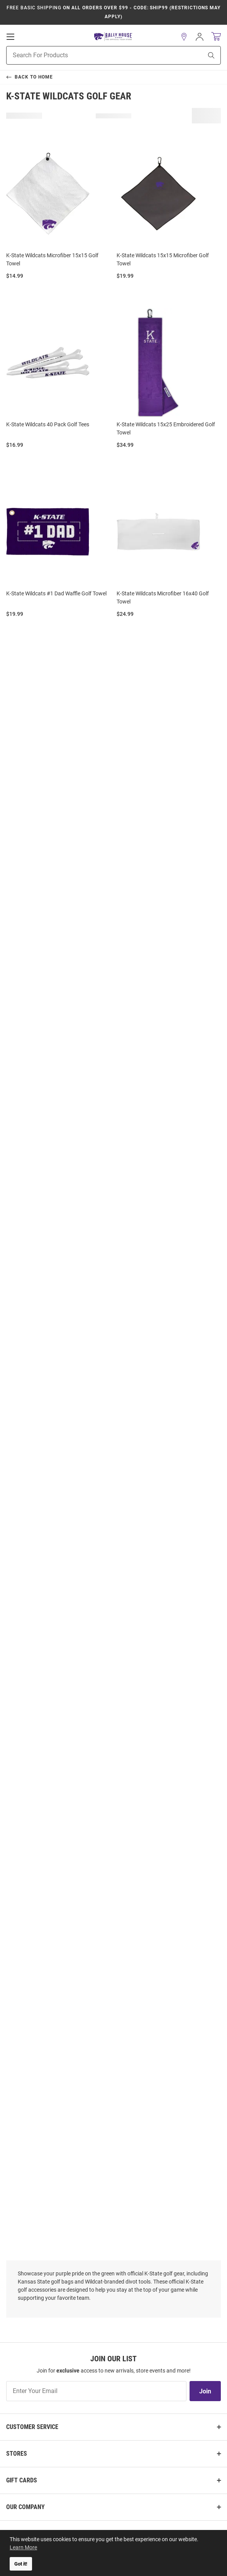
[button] (184, 37)
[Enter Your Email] (96, 2391)
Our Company (25, 2507)
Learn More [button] (23, 2547)
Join (205, 2391)
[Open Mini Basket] (216, 36)
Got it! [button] (20, 2564)
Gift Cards (21, 2480)
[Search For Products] (95, 55)
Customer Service (32, 2427)
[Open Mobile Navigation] (10, 36)
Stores (16, 2453)
